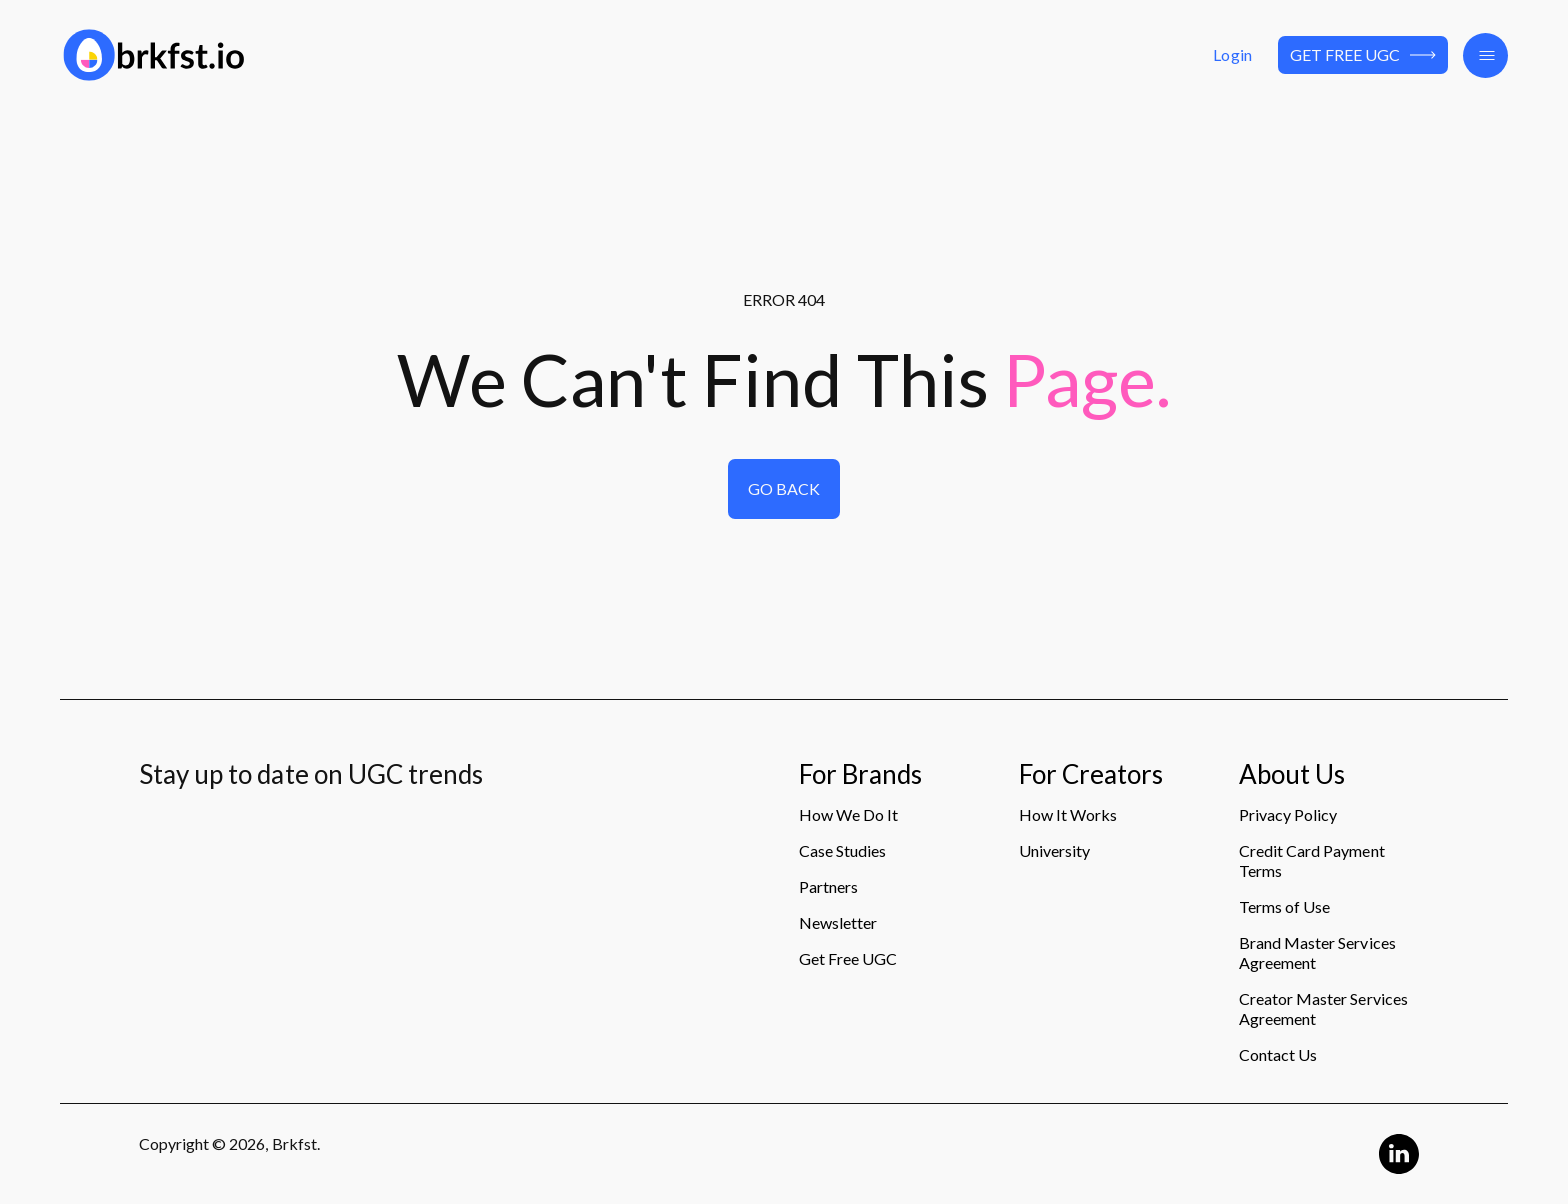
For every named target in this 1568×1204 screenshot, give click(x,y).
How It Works (1068, 814)
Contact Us (1278, 1054)
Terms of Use (1284, 906)
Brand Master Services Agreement (1317, 952)
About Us (1292, 775)
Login (1232, 54)
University (1054, 850)
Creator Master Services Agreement (1323, 1008)
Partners (828, 886)
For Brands (860, 775)
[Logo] (291, 55)
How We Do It (848, 814)
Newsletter (838, 922)
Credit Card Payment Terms (1312, 860)
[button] (1485, 55)
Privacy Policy (1288, 814)
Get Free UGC (1363, 54)
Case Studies (842, 850)
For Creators (1091, 775)
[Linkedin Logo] (1399, 1154)
